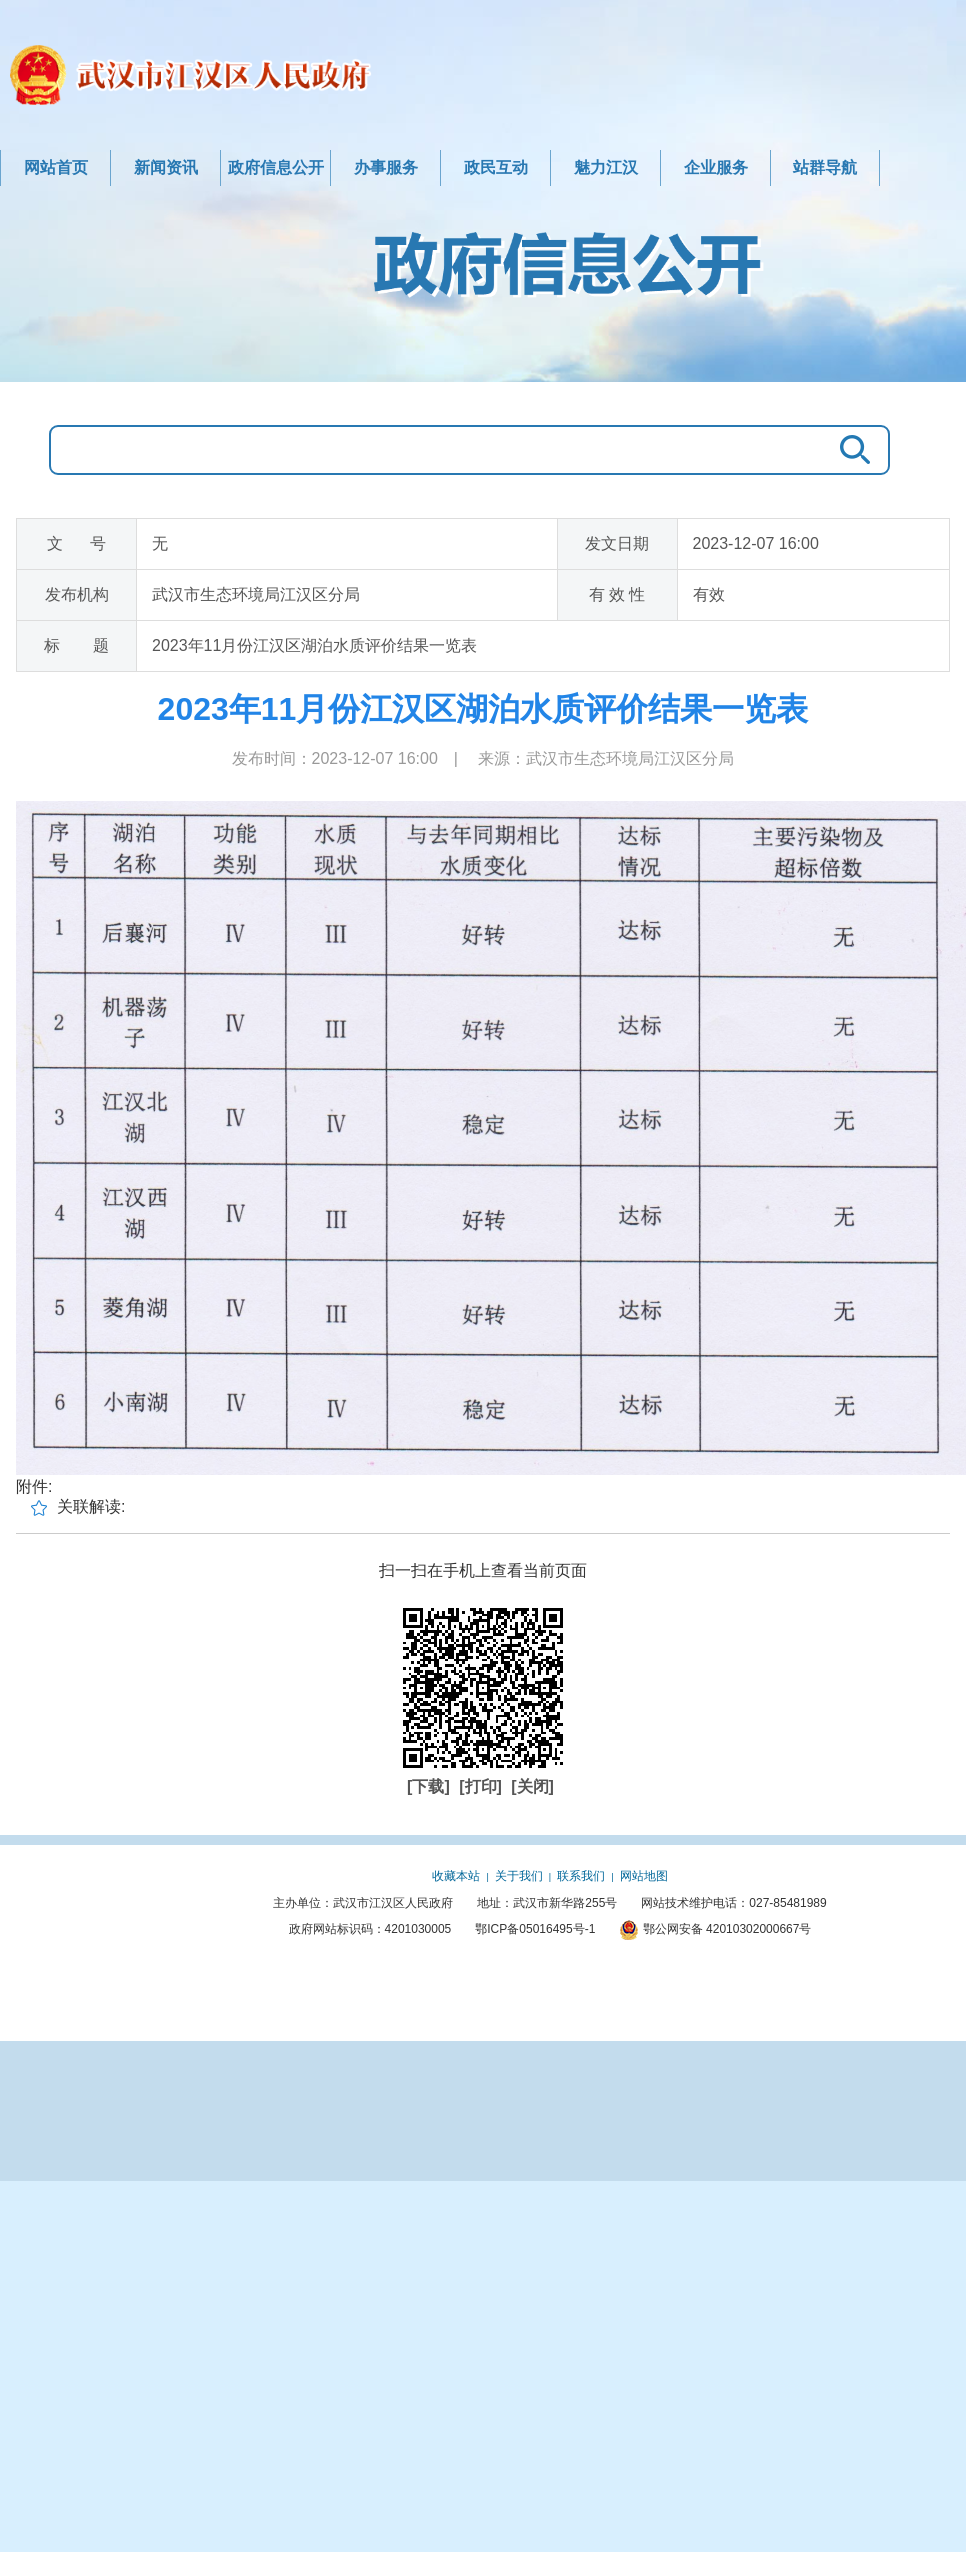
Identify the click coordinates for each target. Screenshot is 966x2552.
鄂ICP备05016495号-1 (535, 1929)
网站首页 (56, 167)
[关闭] (532, 1786)
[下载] (430, 1786)
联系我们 (581, 1876)
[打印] (482, 1786)
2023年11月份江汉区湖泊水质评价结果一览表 (483, 709)
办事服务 (386, 167)
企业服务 (716, 167)
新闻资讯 (166, 167)
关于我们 (519, 1876)
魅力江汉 (606, 167)
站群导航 (825, 167)
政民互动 (496, 167)
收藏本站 (456, 1876)
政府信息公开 (276, 167)
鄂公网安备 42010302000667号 (715, 1929)
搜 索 (850, 450)
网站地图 (644, 1876)
